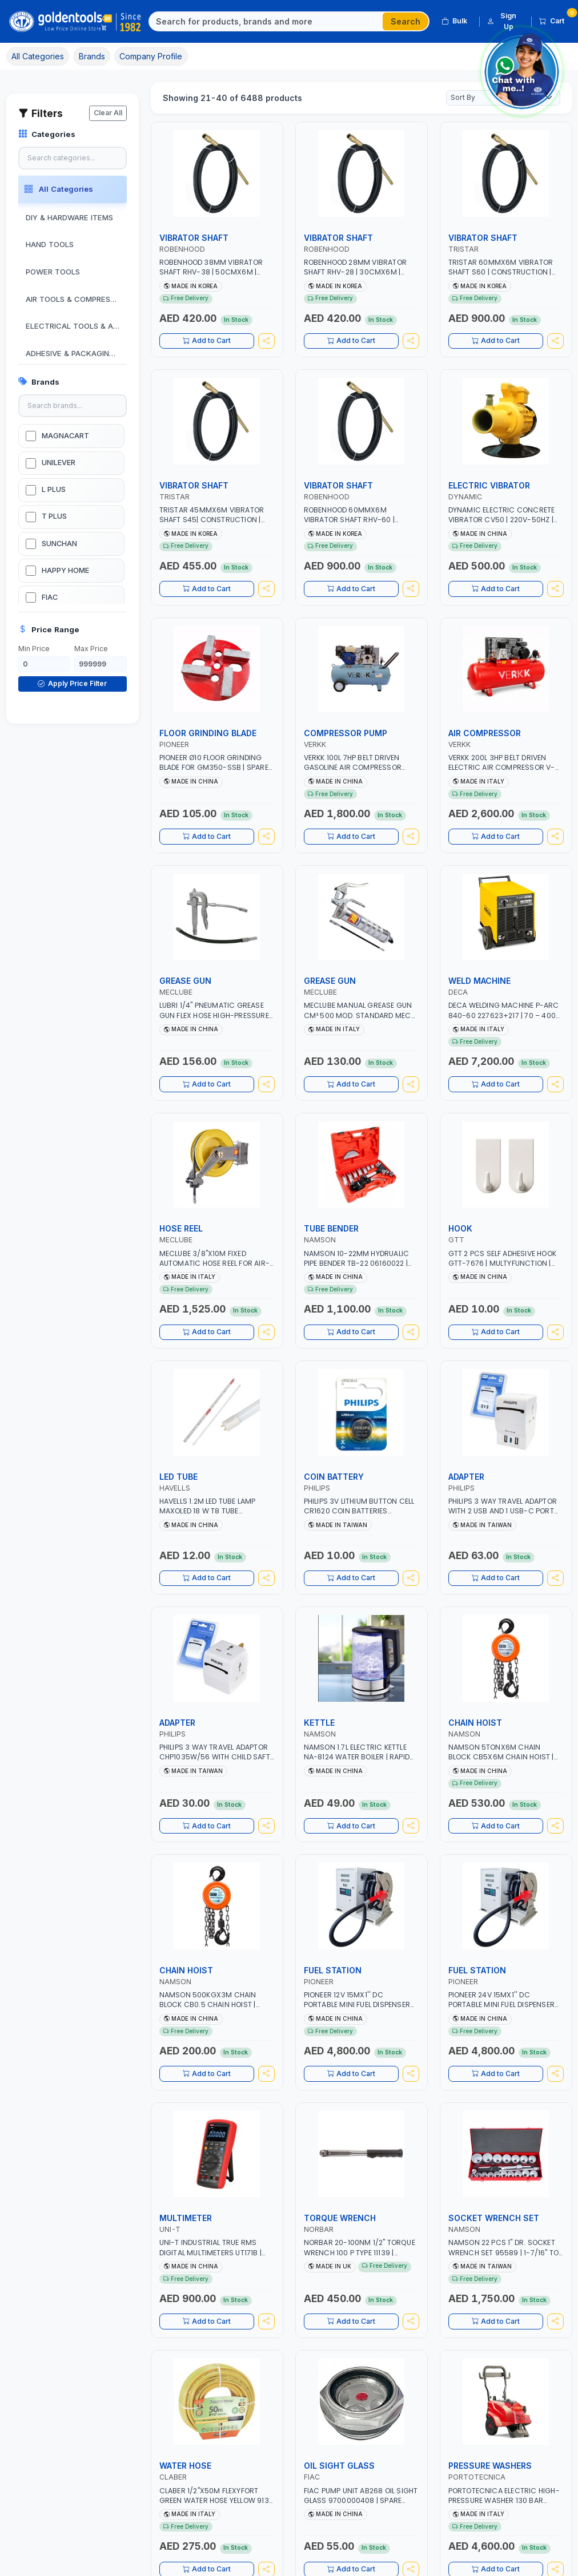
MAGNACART (65, 435)
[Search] (266, 22)
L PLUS (54, 489)
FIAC (50, 597)
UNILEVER (58, 462)
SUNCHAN (59, 543)
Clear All (108, 112)
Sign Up (501, 20)
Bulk (454, 21)
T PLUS (54, 516)
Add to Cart (207, 344)
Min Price (34, 648)
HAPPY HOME (65, 570)
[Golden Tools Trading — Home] (75, 21)
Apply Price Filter (72, 683)
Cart (555, 19)
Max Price (91, 648)
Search (405, 21)
